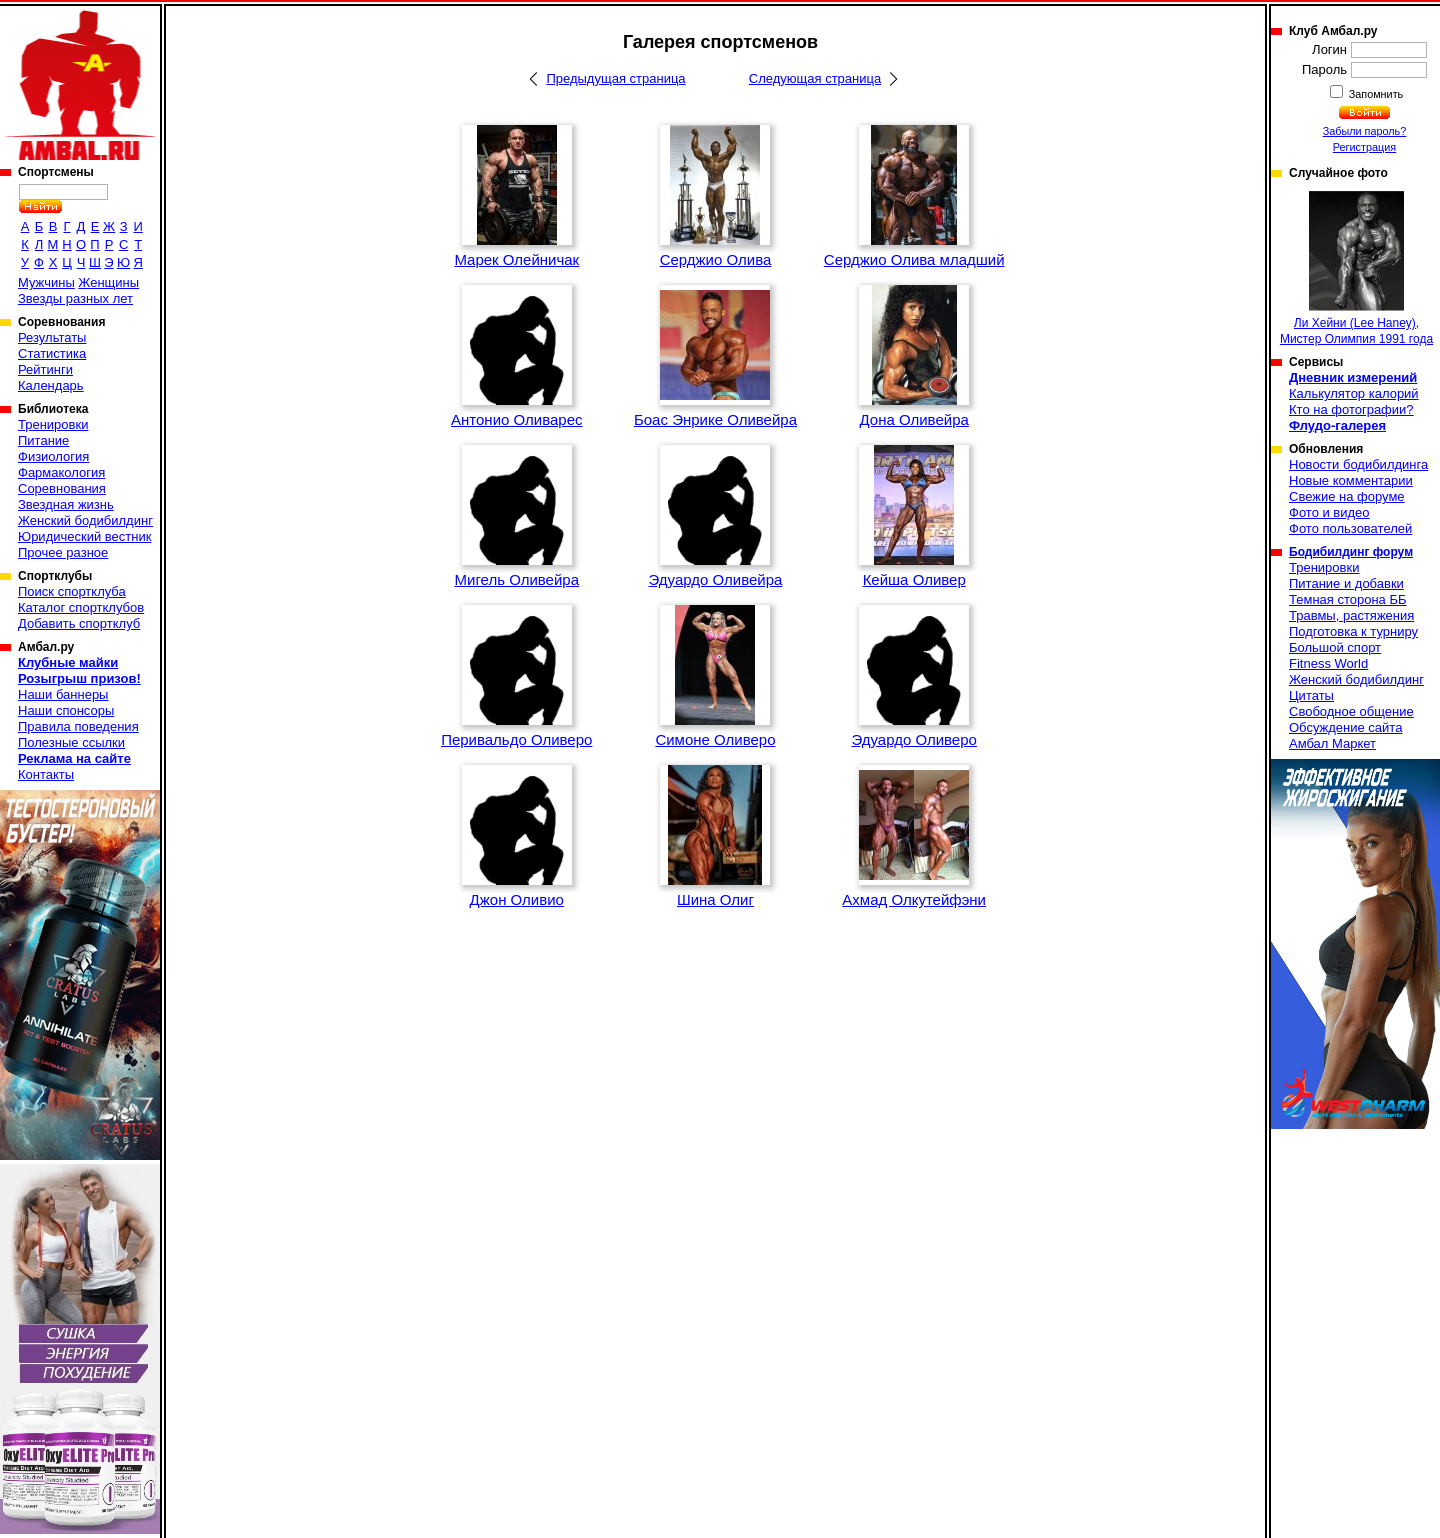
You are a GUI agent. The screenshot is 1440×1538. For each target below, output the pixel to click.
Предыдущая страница (615, 78)
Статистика (52, 353)
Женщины (108, 282)
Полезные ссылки (71, 742)
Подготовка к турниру (1353, 631)
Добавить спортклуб (79, 623)
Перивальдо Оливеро (516, 739)
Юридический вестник (84, 536)
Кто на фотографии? (1351, 409)
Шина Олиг (715, 899)
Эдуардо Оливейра (716, 579)
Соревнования (62, 488)
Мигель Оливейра (517, 579)
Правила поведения (78, 726)
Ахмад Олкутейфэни (914, 899)
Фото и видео (1329, 512)
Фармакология (61, 472)
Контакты (46, 774)
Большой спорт (1335, 647)
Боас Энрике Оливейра (715, 419)
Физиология (53, 456)
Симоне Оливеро (715, 739)
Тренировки (53, 424)
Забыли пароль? (1365, 131)
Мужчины (46, 282)
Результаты (52, 337)
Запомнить (1375, 94)
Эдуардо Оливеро (913, 739)
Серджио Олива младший (914, 259)
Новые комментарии (1351, 480)
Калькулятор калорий (1354, 393)
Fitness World (1328, 663)
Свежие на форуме (1347, 496)
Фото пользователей (1350, 528)
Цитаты (1311, 695)
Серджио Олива (716, 259)
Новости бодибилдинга (1358, 464)
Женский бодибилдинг (85, 520)
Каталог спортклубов (81, 607)
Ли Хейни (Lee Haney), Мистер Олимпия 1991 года (1356, 268)
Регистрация (1364, 147)
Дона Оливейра (914, 419)
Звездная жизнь (66, 504)
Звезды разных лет (75, 298)
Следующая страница (815, 78)
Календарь (51, 385)
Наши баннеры (63, 694)
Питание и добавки (1346, 583)
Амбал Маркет (1332, 743)
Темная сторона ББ (1348, 599)
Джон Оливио (517, 899)
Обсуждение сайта (1345, 727)
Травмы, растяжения (1351, 615)
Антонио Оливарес (516, 419)
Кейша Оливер (914, 579)
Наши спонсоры (66, 710)
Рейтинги (45, 369)
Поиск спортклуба (72, 591)
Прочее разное (63, 552)
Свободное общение (1351, 711)
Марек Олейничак (516, 259)
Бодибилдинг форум (1351, 552)
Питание (43, 440)
